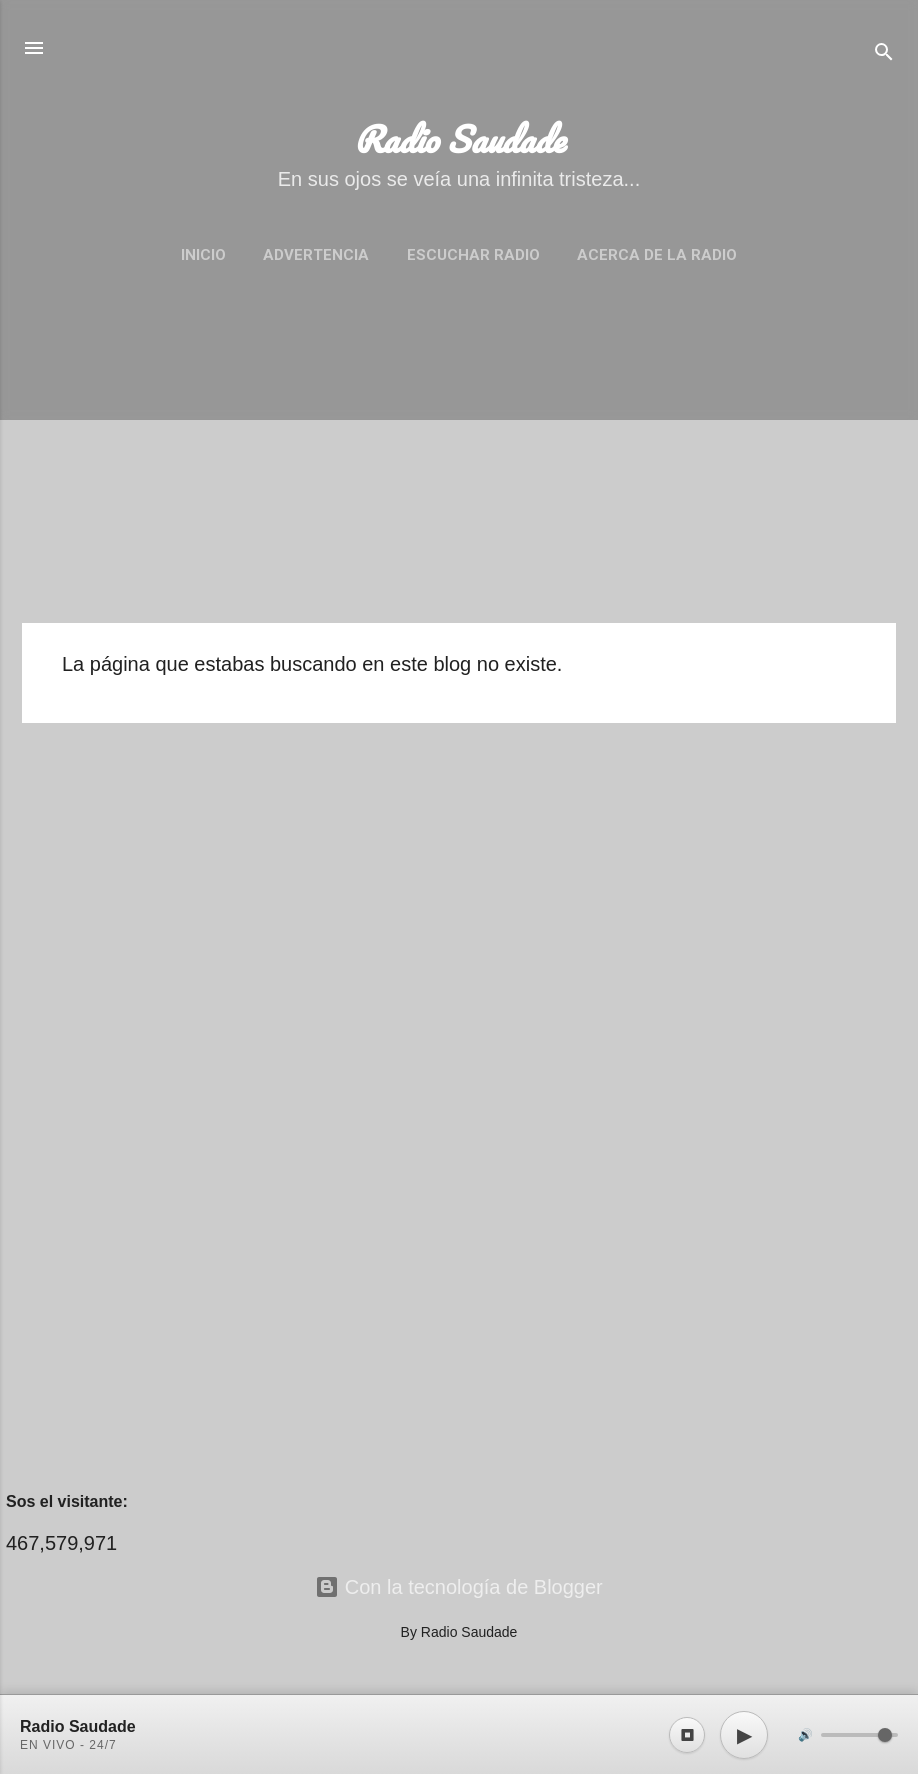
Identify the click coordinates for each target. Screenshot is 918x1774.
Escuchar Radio (473, 255)
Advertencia (316, 255)
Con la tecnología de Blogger (459, 1587)
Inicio (203, 255)
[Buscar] (884, 54)
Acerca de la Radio (657, 255)
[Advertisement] (459, 467)
